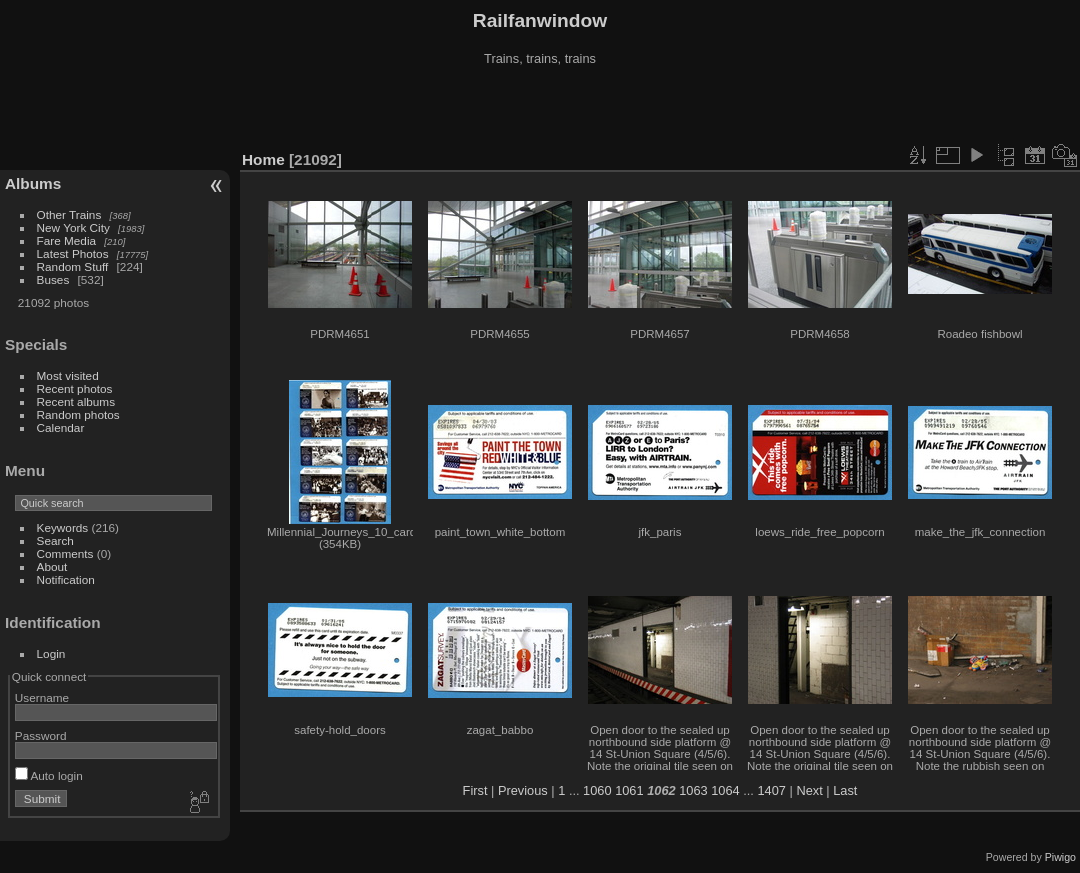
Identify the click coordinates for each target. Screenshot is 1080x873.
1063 (693, 790)
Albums (33, 183)
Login (51, 653)
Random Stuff (73, 266)
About (52, 566)
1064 (725, 790)
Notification (66, 579)
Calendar (61, 427)
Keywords (63, 527)
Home (263, 159)
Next (809, 790)
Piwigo (1060, 857)
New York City (73, 227)
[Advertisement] (540, 109)
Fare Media (67, 240)
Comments (65, 553)
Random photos (78, 414)
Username (42, 697)
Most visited (68, 375)
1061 (629, 790)
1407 (771, 790)
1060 (597, 790)
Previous (523, 790)
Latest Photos (73, 253)
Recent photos (75, 388)
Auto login (49, 775)
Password (41, 735)
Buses (53, 279)
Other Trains (69, 214)
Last (845, 790)
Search (55, 540)
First (475, 790)
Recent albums (76, 401)
